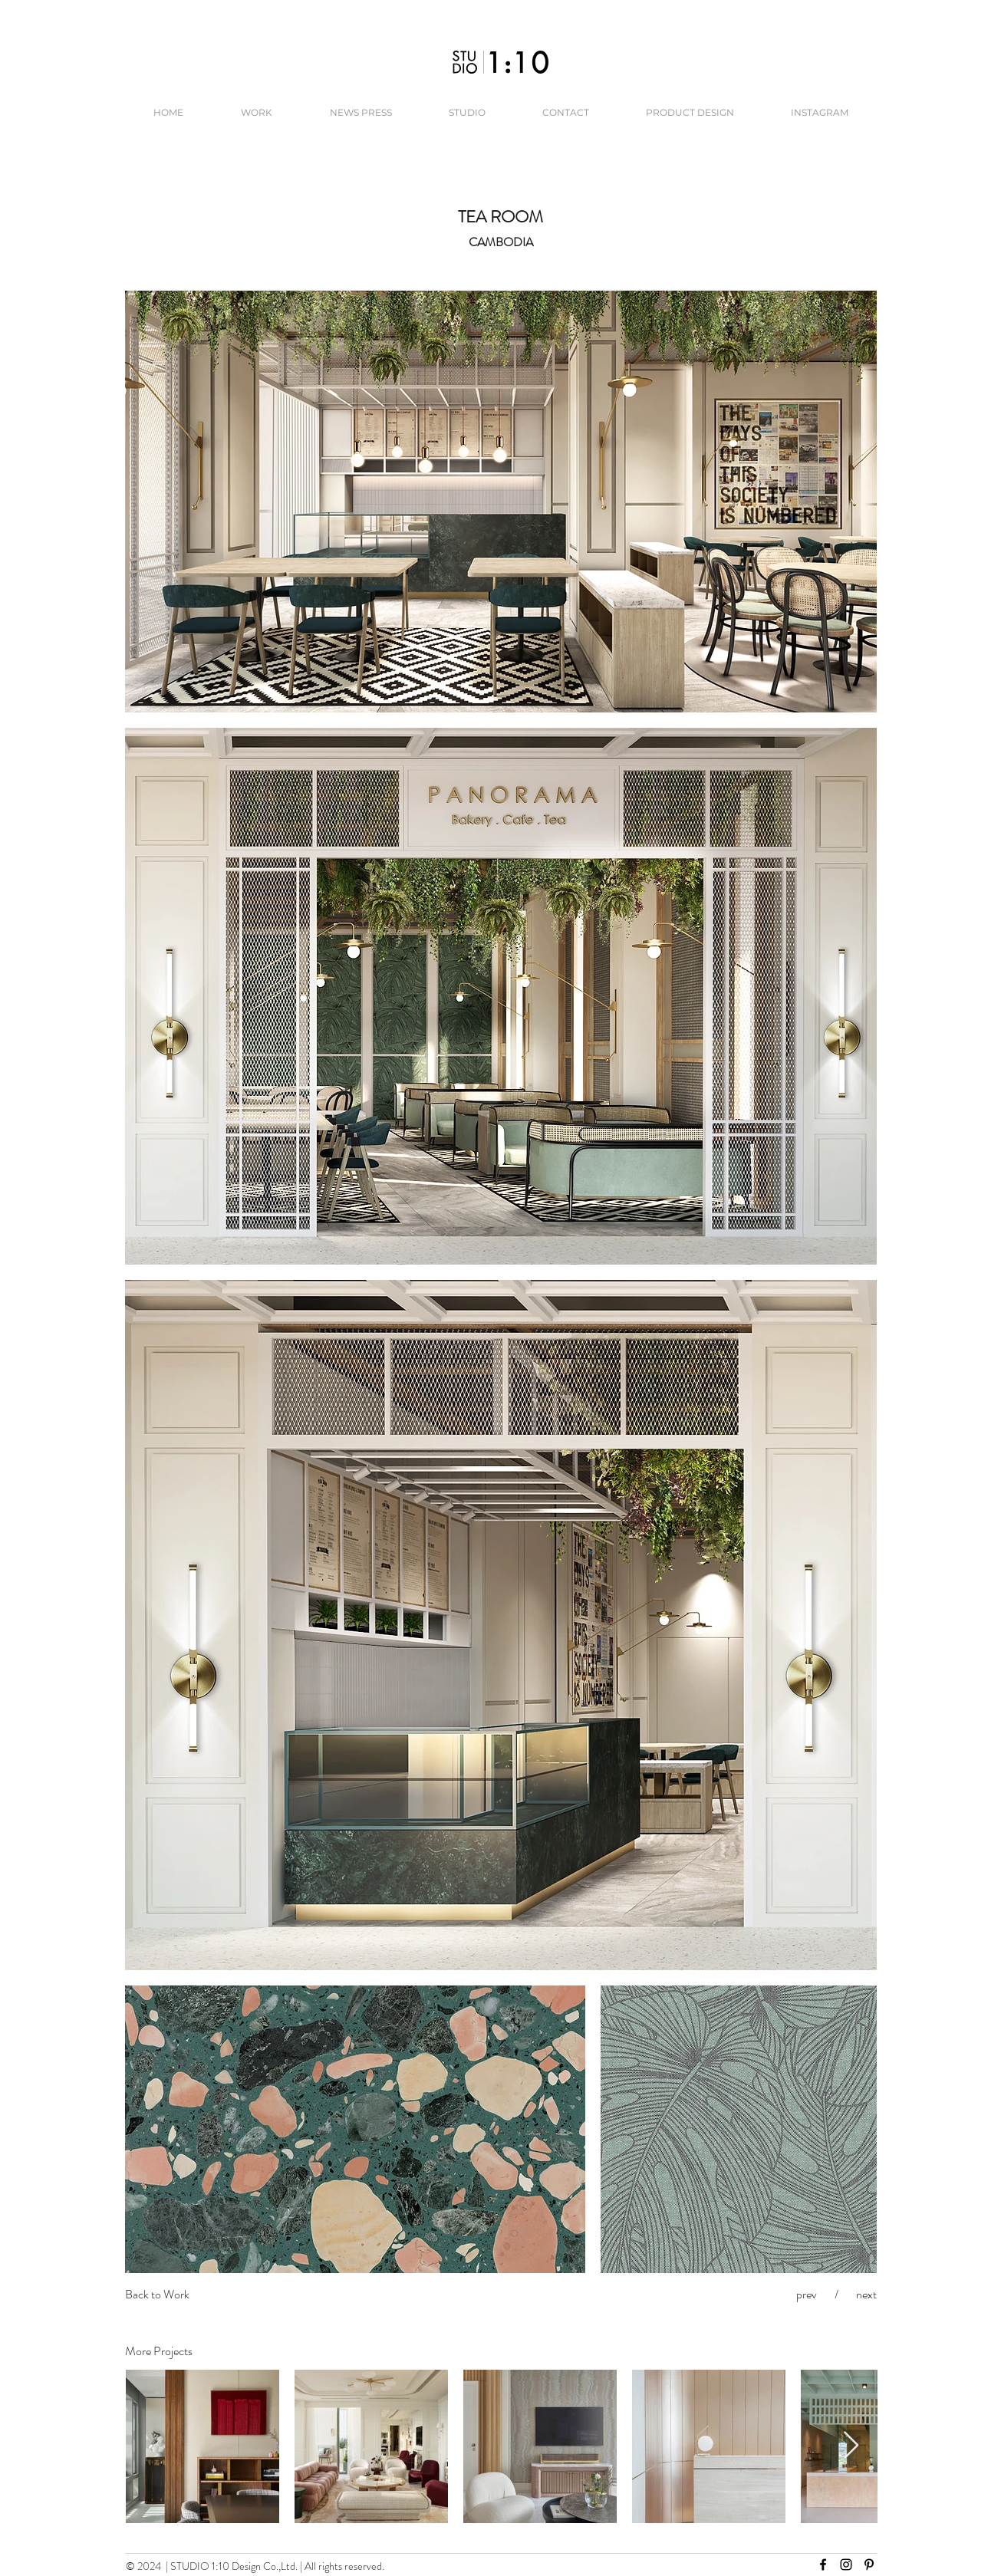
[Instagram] (846, 2564)
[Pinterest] (869, 2564)
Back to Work (157, 2294)
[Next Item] (851, 2446)
